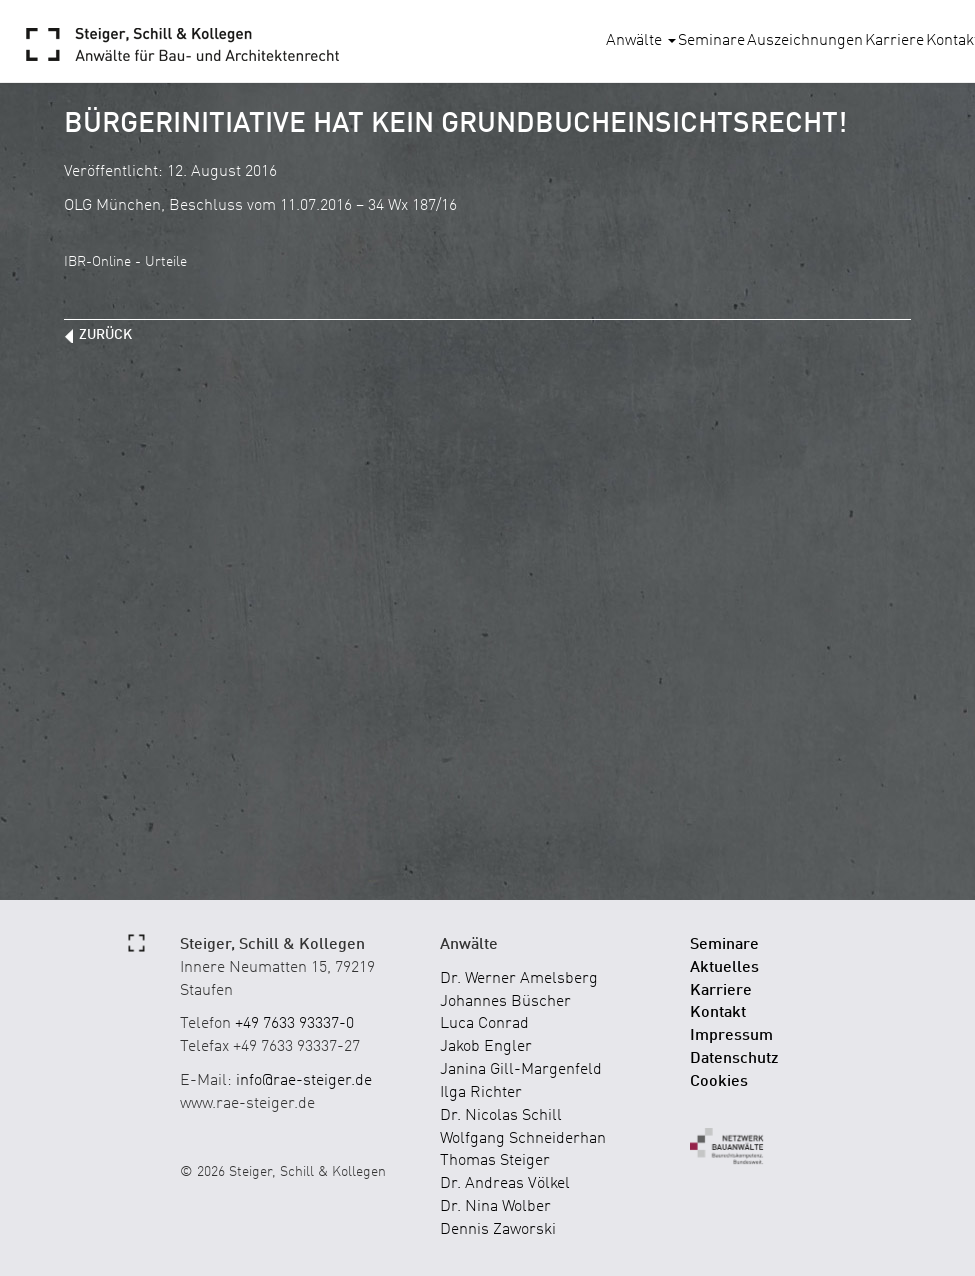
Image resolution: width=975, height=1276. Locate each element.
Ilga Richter (481, 1093)
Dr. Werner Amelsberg (519, 979)
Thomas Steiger (495, 1161)
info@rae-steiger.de (304, 1081)
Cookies (719, 1082)
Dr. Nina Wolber (495, 1207)
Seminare (711, 41)
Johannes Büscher (505, 1002)
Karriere (894, 41)
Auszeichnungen (805, 41)
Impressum (731, 1036)
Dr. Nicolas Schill (501, 1116)
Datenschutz (734, 1059)
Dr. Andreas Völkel (505, 1184)
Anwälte (641, 41)
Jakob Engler (486, 1047)
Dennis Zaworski (498, 1230)
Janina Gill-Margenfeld (521, 1070)
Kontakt (718, 1013)
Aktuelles (724, 968)
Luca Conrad (484, 1024)
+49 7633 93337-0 (294, 1024)
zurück (105, 335)
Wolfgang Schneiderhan (523, 1139)
